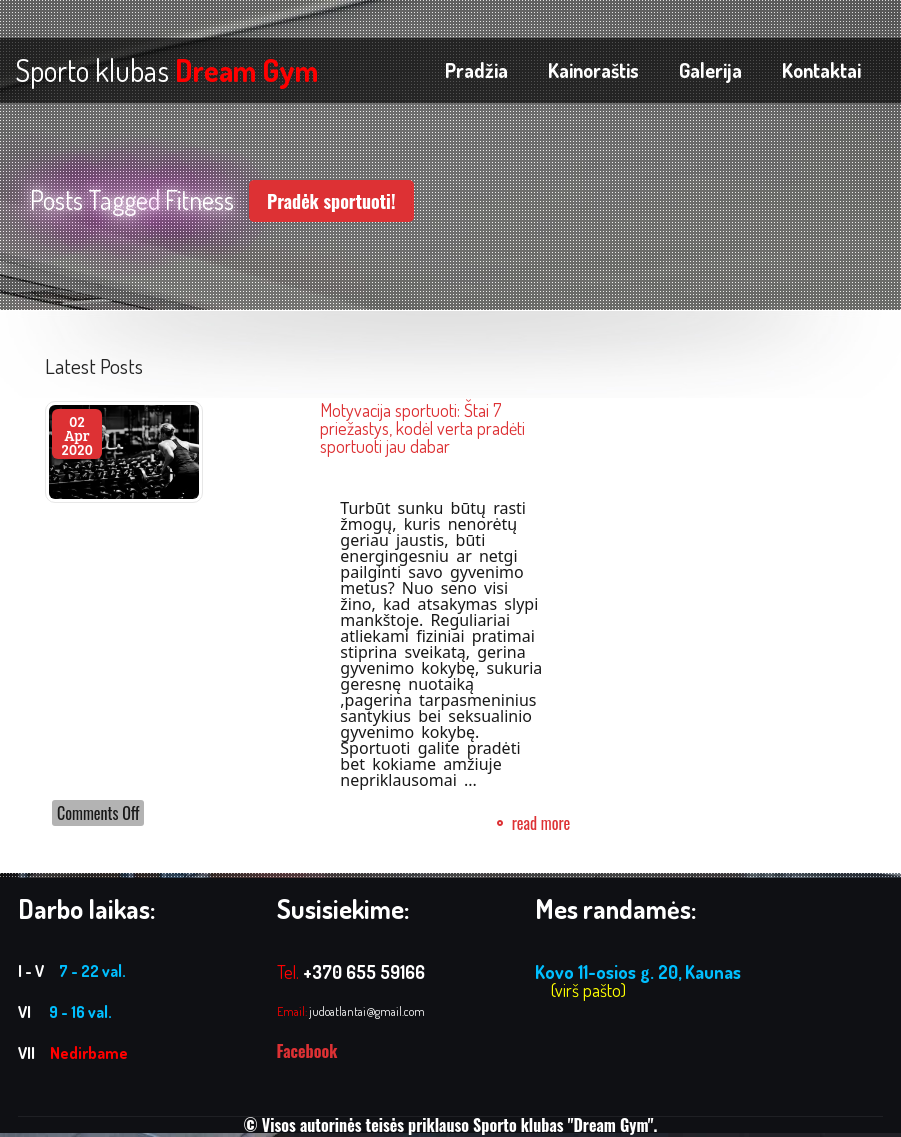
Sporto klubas (166, 70)
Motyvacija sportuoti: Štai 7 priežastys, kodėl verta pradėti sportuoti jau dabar (422, 428)
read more (541, 823)
